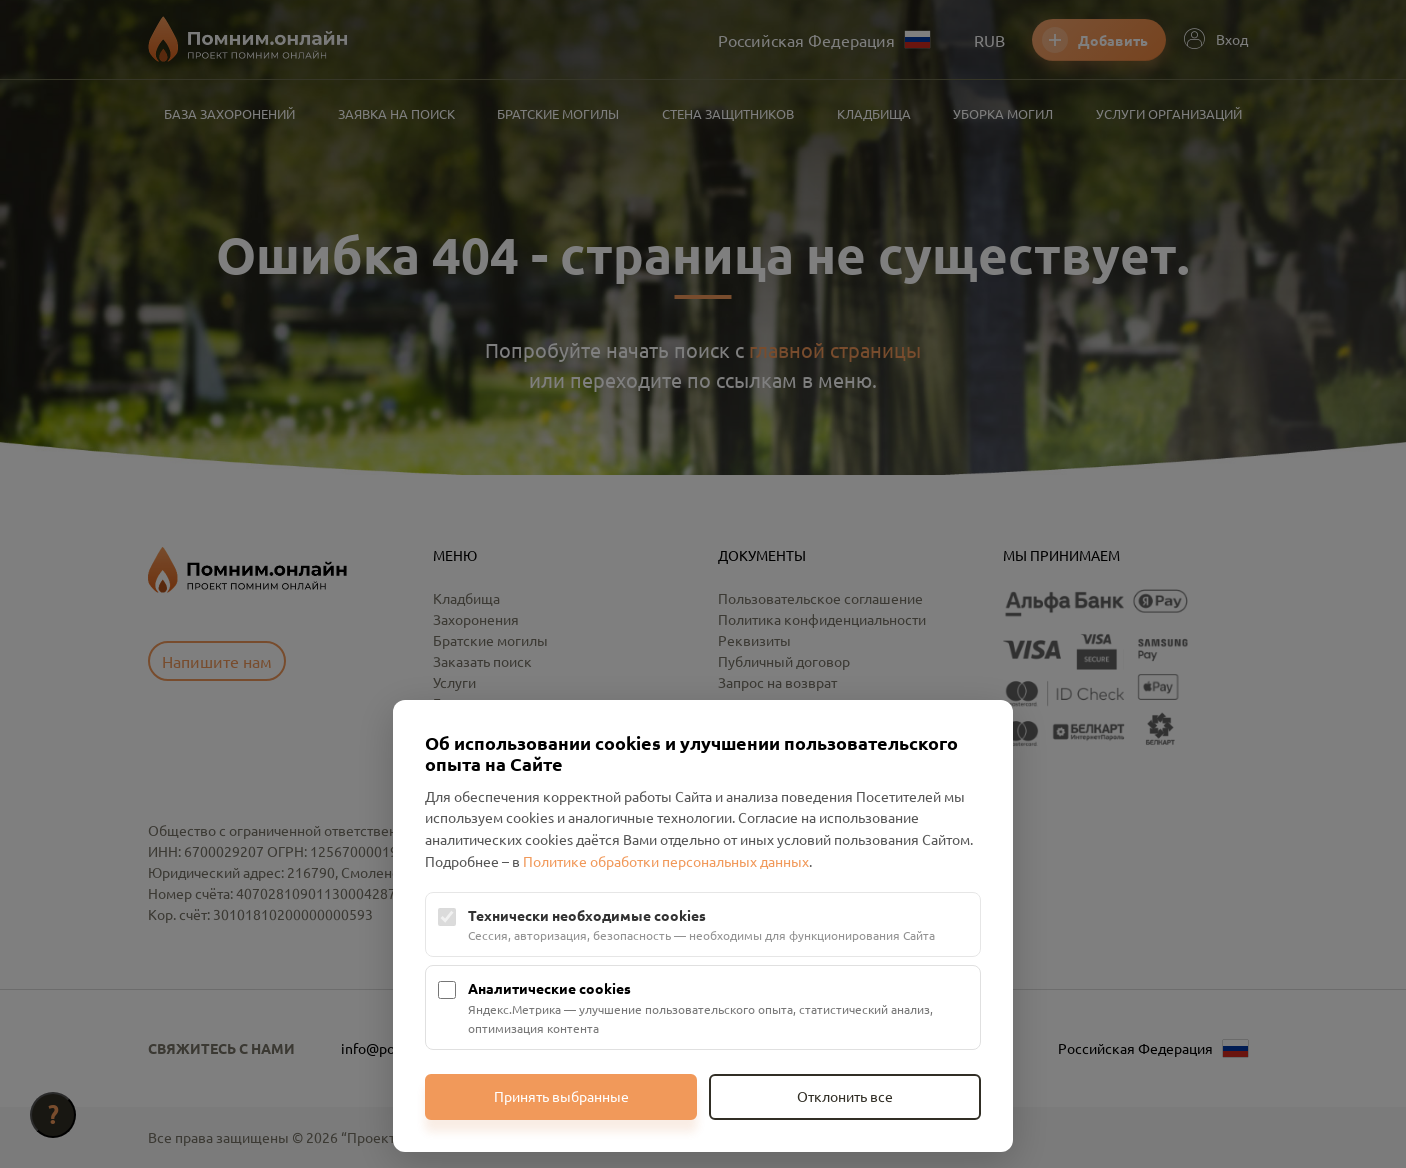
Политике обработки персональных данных (666, 861)
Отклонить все (845, 1096)
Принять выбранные (561, 1096)
